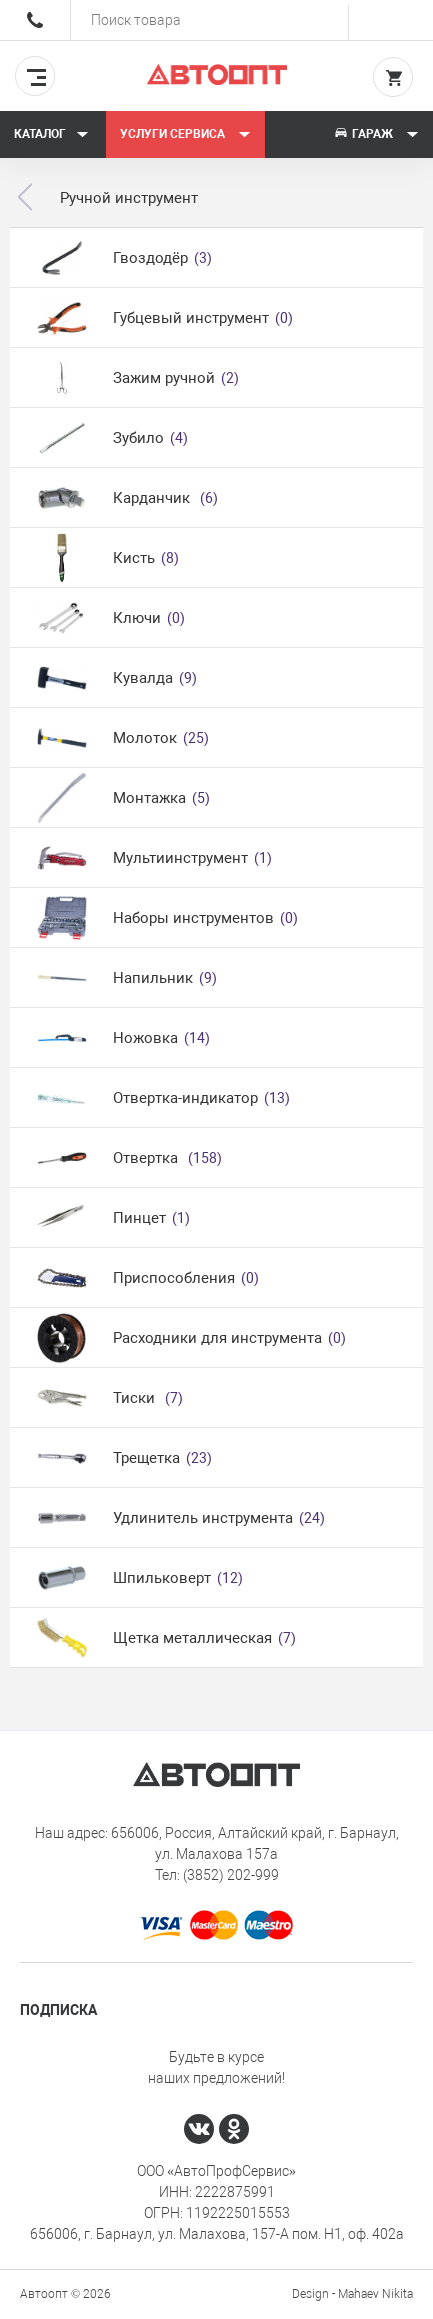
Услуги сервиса (185, 134)
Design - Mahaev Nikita (352, 2294)
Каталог (51, 134)
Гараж (376, 134)
